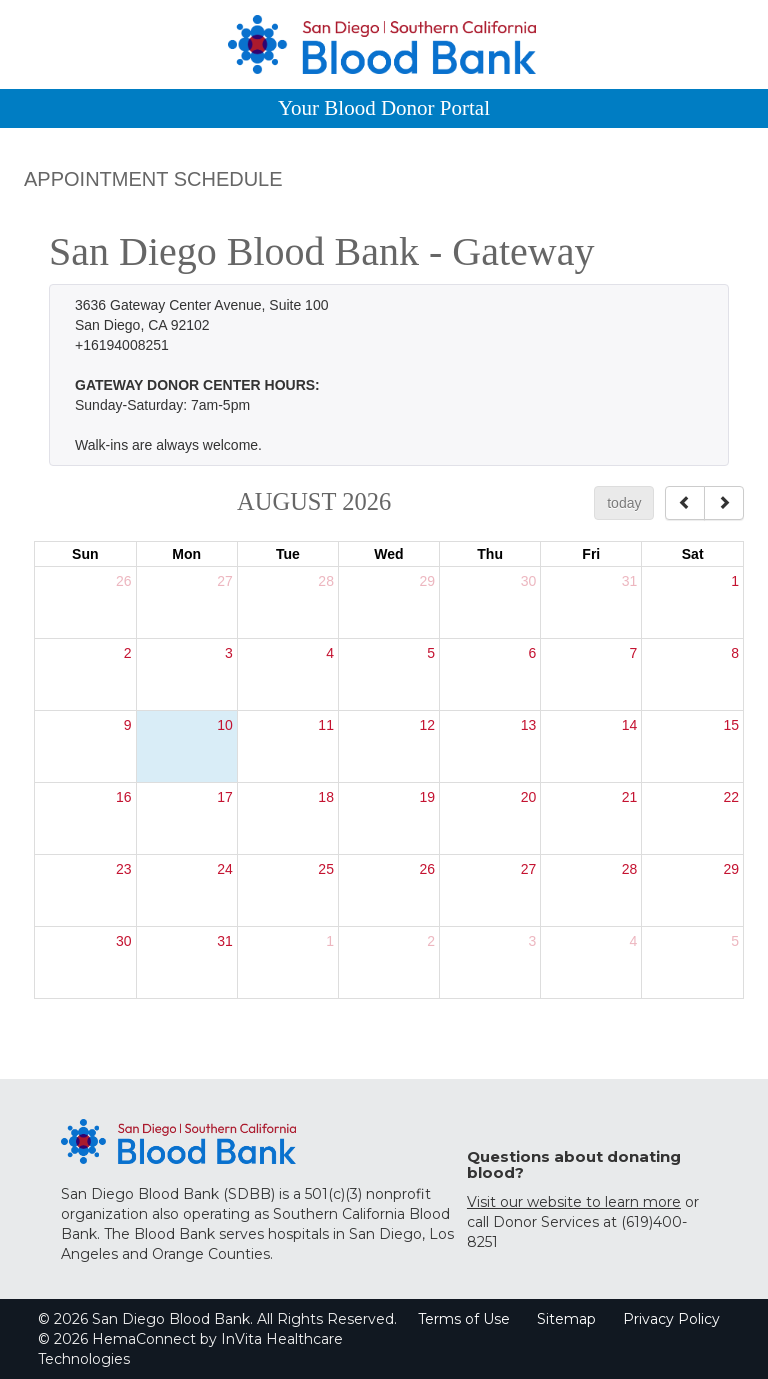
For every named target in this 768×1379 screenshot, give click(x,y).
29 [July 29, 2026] (427, 581)
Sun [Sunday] (85, 554)
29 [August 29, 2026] (731, 869)
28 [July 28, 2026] (326, 581)
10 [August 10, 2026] (225, 725)
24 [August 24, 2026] (225, 869)
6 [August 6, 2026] (532, 653)
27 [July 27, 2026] (225, 581)
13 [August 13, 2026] (529, 725)
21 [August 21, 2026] (630, 797)
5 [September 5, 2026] (735, 941)
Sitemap (566, 1319)
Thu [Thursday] (490, 554)
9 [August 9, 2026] (128, 725)
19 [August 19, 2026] (427, 797)
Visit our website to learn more (574, 1202)
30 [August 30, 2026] (124, 941)
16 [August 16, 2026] (124, 797)
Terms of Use (464, 1319)
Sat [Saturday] (693, 554)
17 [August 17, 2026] (225, 797)
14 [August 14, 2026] (630, 725)
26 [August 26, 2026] (427, 869)
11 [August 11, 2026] (326, 725)
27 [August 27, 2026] (529, 869)
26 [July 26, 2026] (124, 581)
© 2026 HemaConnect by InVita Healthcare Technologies (190, 1349)
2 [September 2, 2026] (431, 941)
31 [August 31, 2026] (225, 941)
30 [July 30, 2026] (529, 581)
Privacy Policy (671, 1319)
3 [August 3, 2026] (229, 653)
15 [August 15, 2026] (731, 725)
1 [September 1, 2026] (330, 941)
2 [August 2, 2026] (128, 653)
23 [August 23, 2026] (124, 869)
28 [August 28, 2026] (630, 869)
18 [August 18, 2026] (326, 797)
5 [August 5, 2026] (431, 653)
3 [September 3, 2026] (532, 941)
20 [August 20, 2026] (529, 797)
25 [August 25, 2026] (326, 869)
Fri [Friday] (591, 554)
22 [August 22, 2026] (731, 797)
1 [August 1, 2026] (735, 581)
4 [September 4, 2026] (634, 941)
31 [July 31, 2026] (630, 581)
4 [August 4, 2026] (330, 653)
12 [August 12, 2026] (427, 725)
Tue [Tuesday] (288, 554)
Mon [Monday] (186, 554)
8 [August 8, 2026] (735, 653)
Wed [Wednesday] (388, 554)
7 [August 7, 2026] (634, 653)
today (624, 503)
